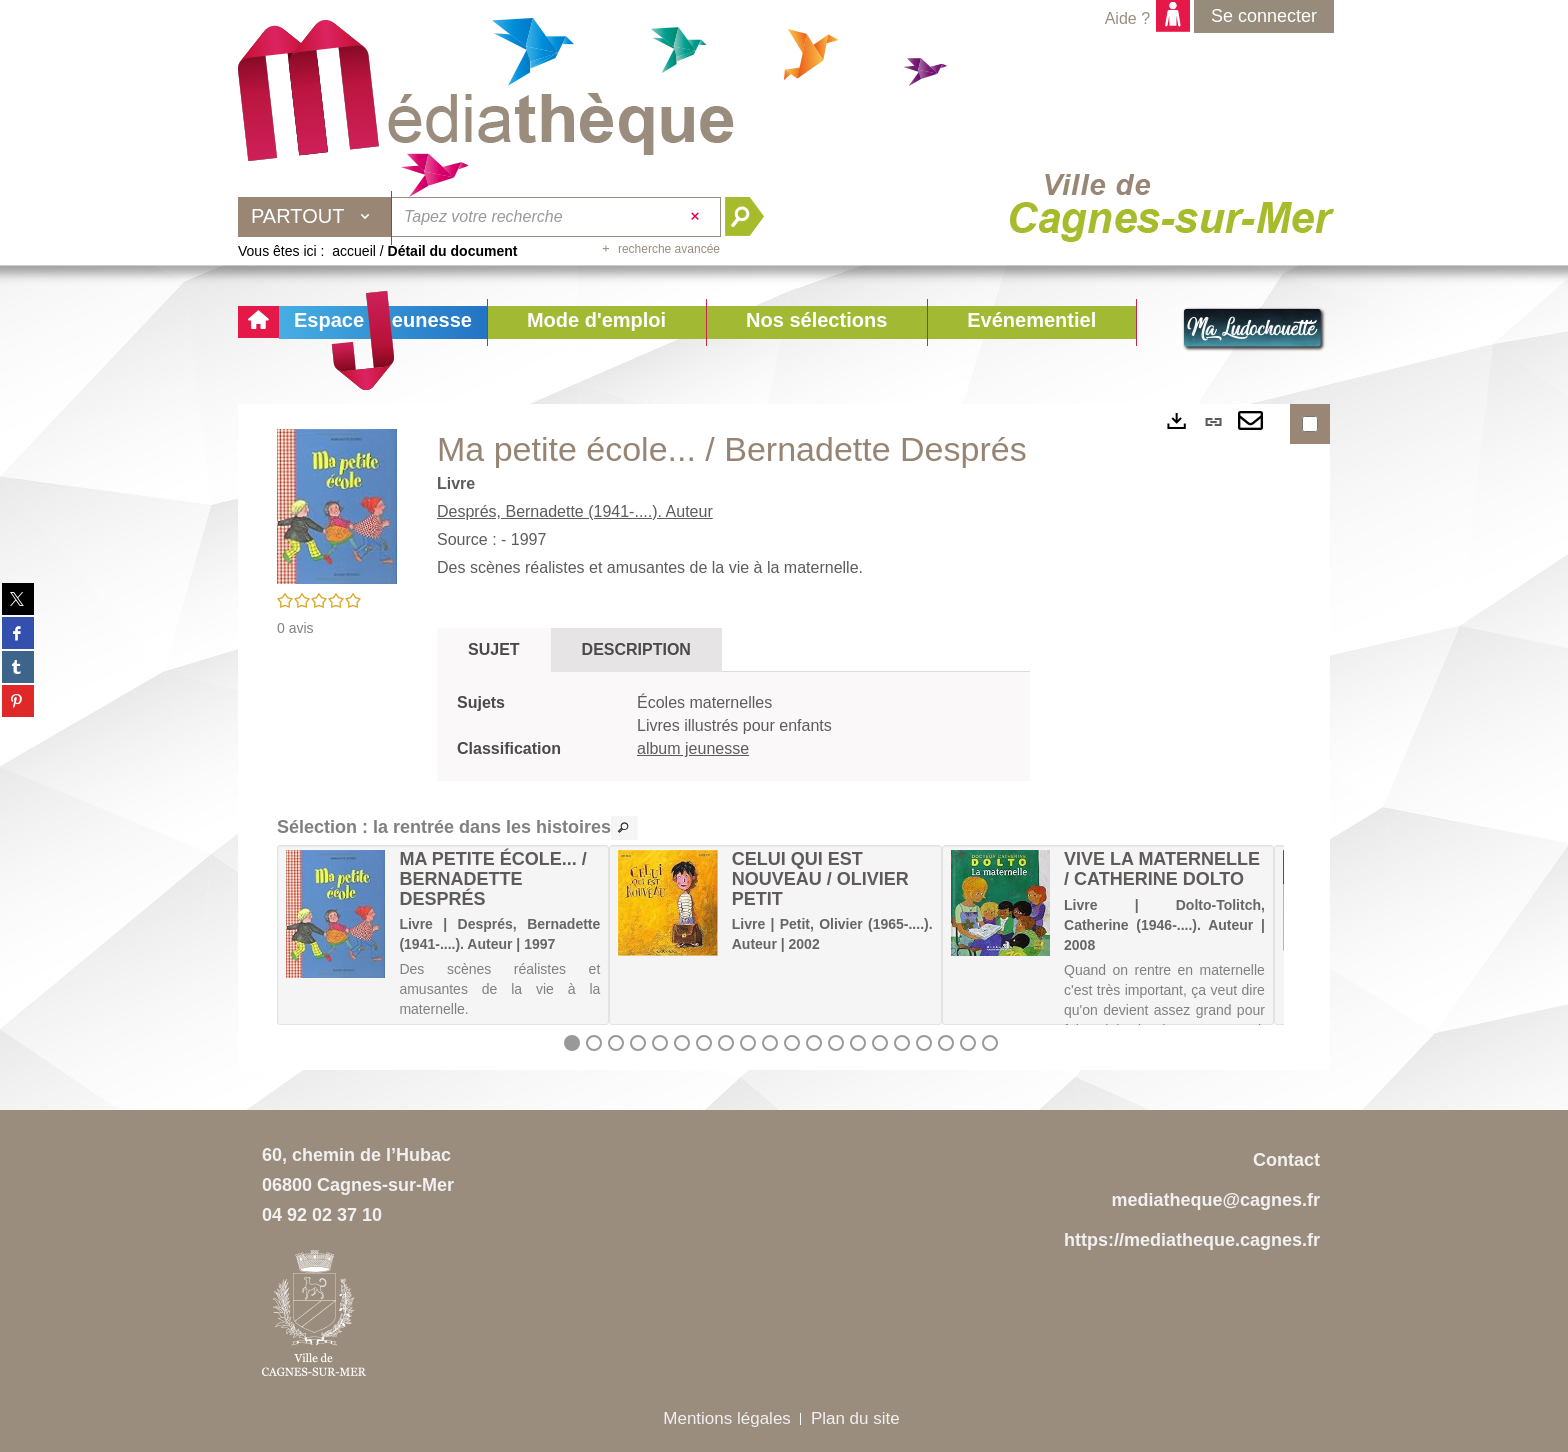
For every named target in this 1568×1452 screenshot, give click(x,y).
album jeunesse (693, 748)
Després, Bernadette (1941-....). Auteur (575, 511)
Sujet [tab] (494, 649)
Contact (1286, 1160)
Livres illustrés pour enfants (734, 725)
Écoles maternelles (704, 702)
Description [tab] (636, 649)
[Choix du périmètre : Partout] (315, 217)
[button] (596, 322)
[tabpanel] (733, 726)
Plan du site (855, 1418)
